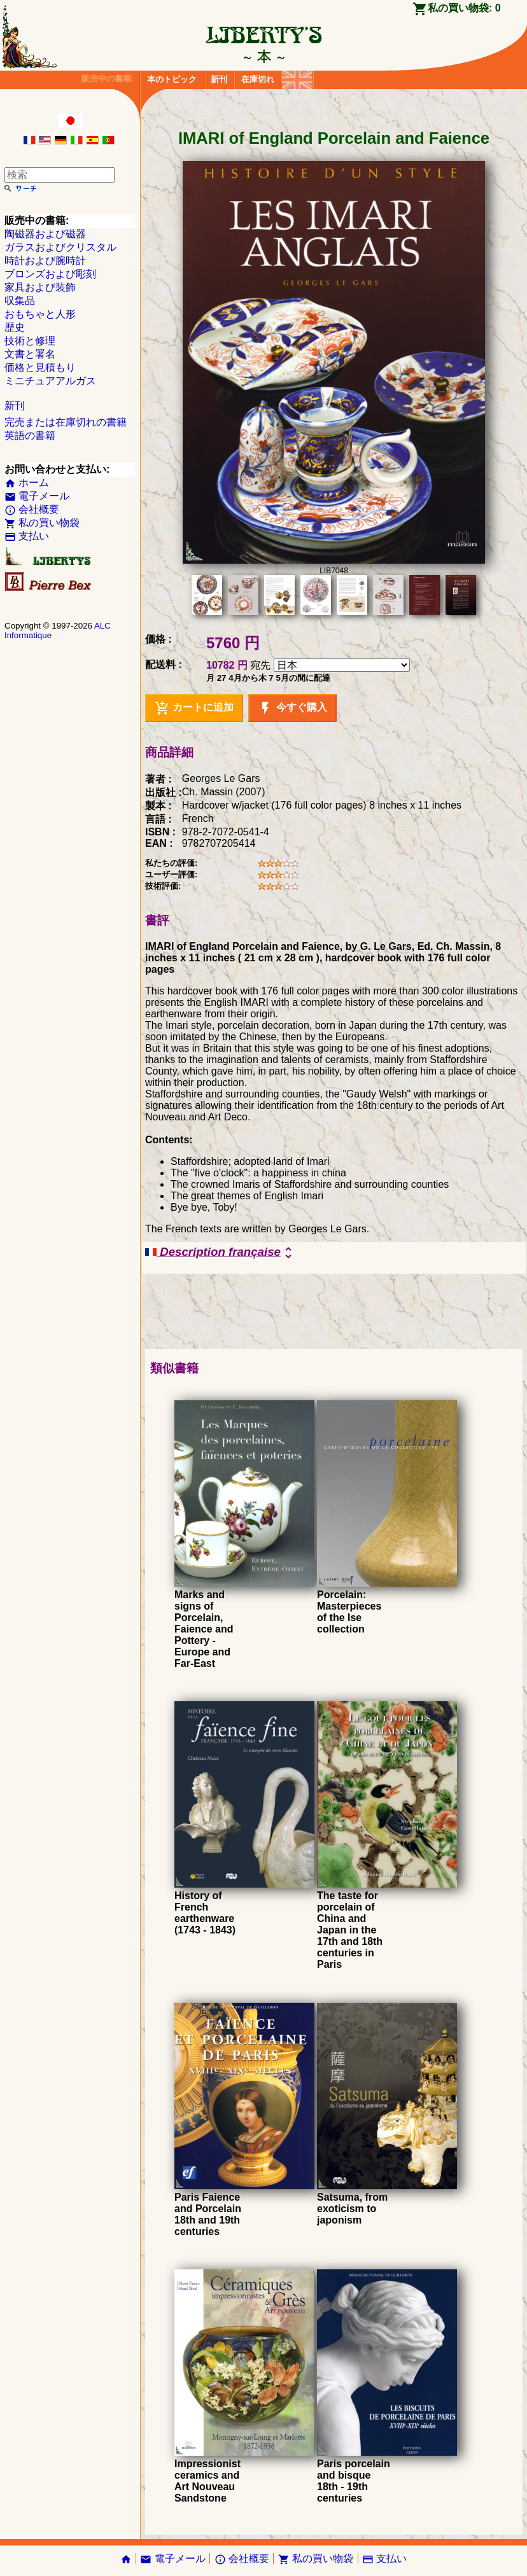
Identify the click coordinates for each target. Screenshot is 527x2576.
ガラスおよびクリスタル (60, 247)
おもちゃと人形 (40, 314)
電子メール (36, 496)
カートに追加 (194, 708)
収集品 (19, 300)
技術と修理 (29, 340)
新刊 (219, 79)
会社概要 (31, 509)
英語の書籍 (29, 435)
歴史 (14, 327)
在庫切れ (257, 79)
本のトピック (172, 79)
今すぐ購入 (292, 708)
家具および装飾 (40, 287)
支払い (26, 536)
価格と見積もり (40, 367)
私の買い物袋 (42, 522)
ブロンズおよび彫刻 (50, 273)
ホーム (26, 482)
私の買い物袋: (464, 8)
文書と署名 (29, 354)
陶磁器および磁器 (45, 233)
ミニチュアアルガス (50, 380)
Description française (220, 1252)
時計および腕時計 (45, 260)
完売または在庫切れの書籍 (65, 422)
